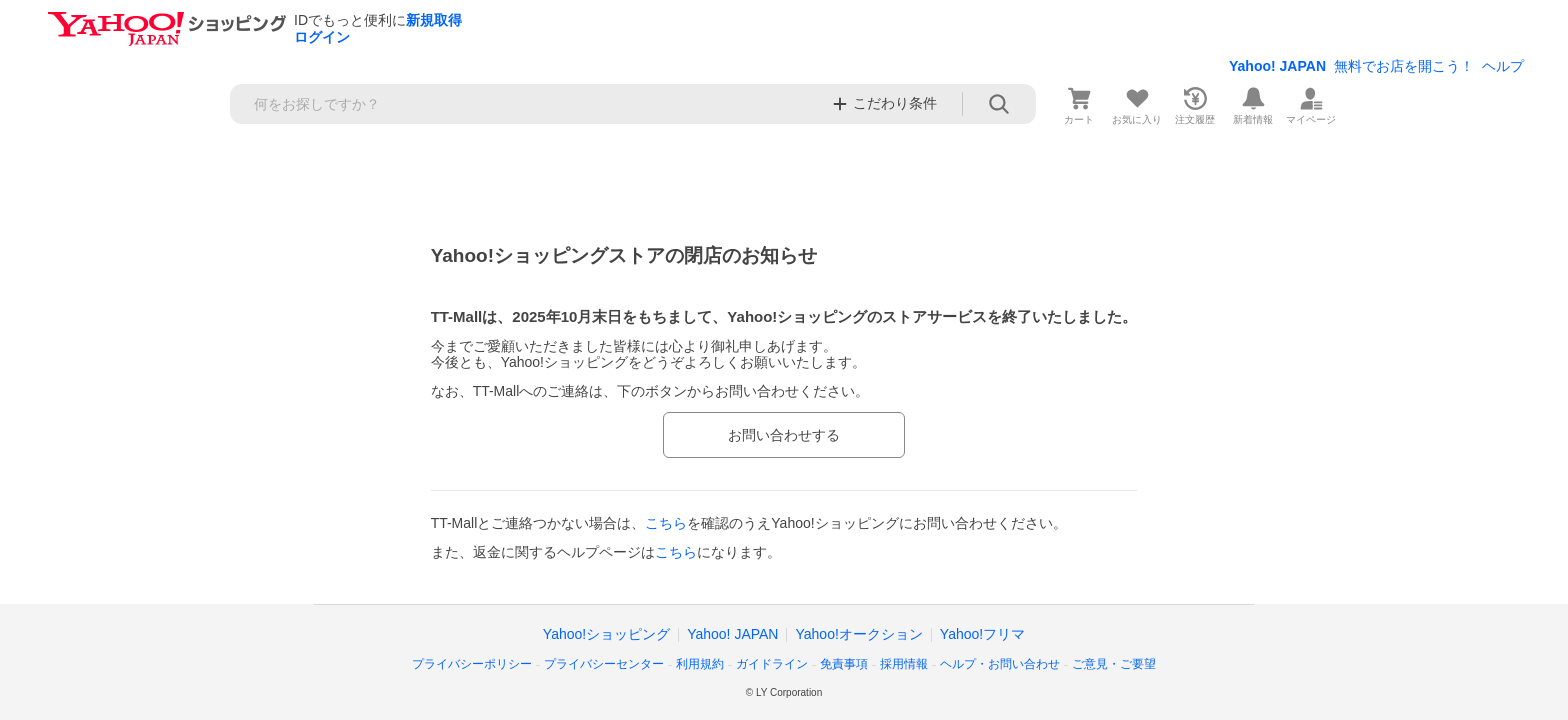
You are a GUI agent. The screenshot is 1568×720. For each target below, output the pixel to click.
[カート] (1079, 104)
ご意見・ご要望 (1114, 664)
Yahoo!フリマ (982, 634)
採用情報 (904, 664)
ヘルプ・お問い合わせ (1000, 664)
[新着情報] (1253, 104)
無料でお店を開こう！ (1404, 66)
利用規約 (700, 664)
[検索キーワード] (525, 104)
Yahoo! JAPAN (1277, 66)
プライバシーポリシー (472, 664)
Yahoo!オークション (858, 634)
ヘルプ (1503, 66)
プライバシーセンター (604, 664)
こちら (666, 523)
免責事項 (844, 664)
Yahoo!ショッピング (606, 634)
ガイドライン (772, 664)
